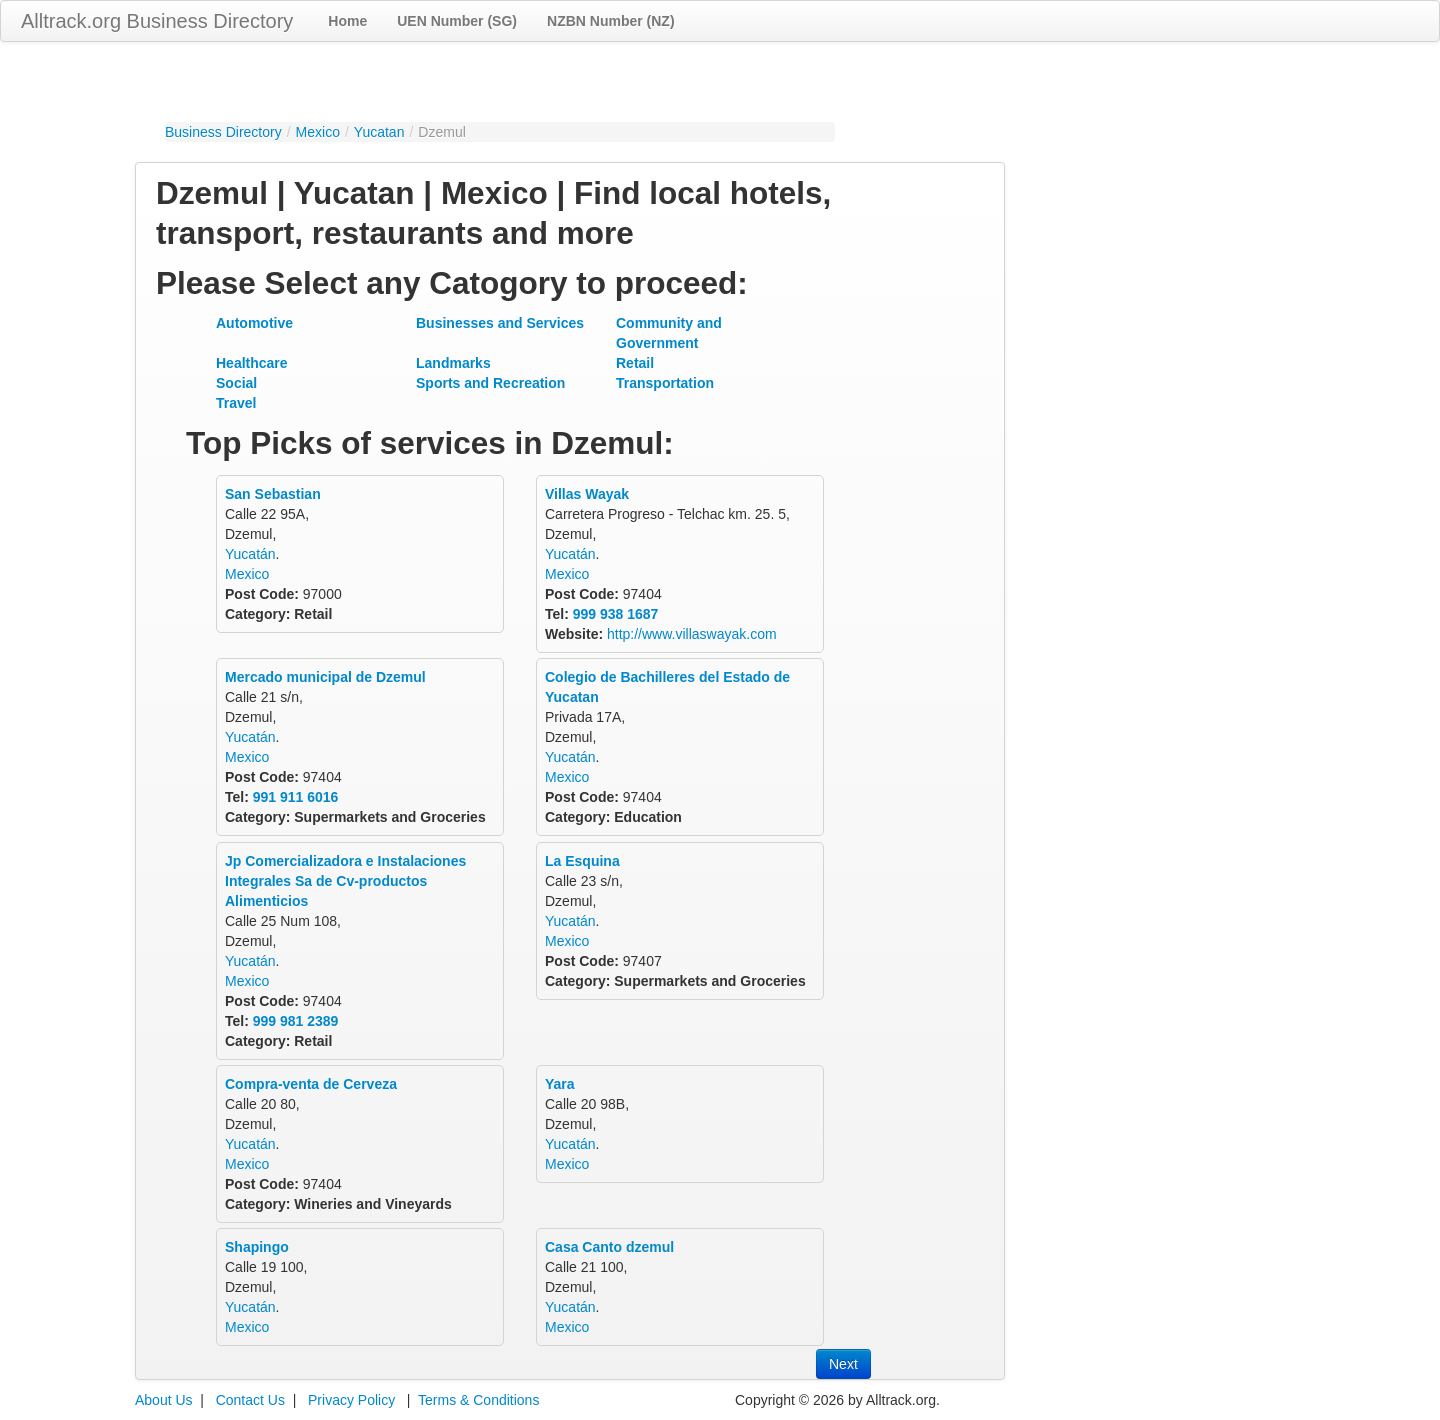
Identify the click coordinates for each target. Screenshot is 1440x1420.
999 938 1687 (616, 614)
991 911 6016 (296, 797)
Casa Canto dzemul (609, 1247)
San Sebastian (273, 494)
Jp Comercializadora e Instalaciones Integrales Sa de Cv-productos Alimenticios (345, 881)
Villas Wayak (587, 494)
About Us (164, 1400)
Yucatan (379, 132)
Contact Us (250, 1400)
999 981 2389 (296, 1021)
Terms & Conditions (478, 1400)
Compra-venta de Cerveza (311, 1084)
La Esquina (582, 861)
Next (843, 1364)
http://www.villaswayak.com (692, 634)
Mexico (318, 132)
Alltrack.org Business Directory (157, 21)
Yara (560, 1084)
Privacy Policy (351, 1400)
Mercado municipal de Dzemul (325, 677)
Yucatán (250, 554)
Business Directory (223, 132)
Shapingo (257, 1247)
